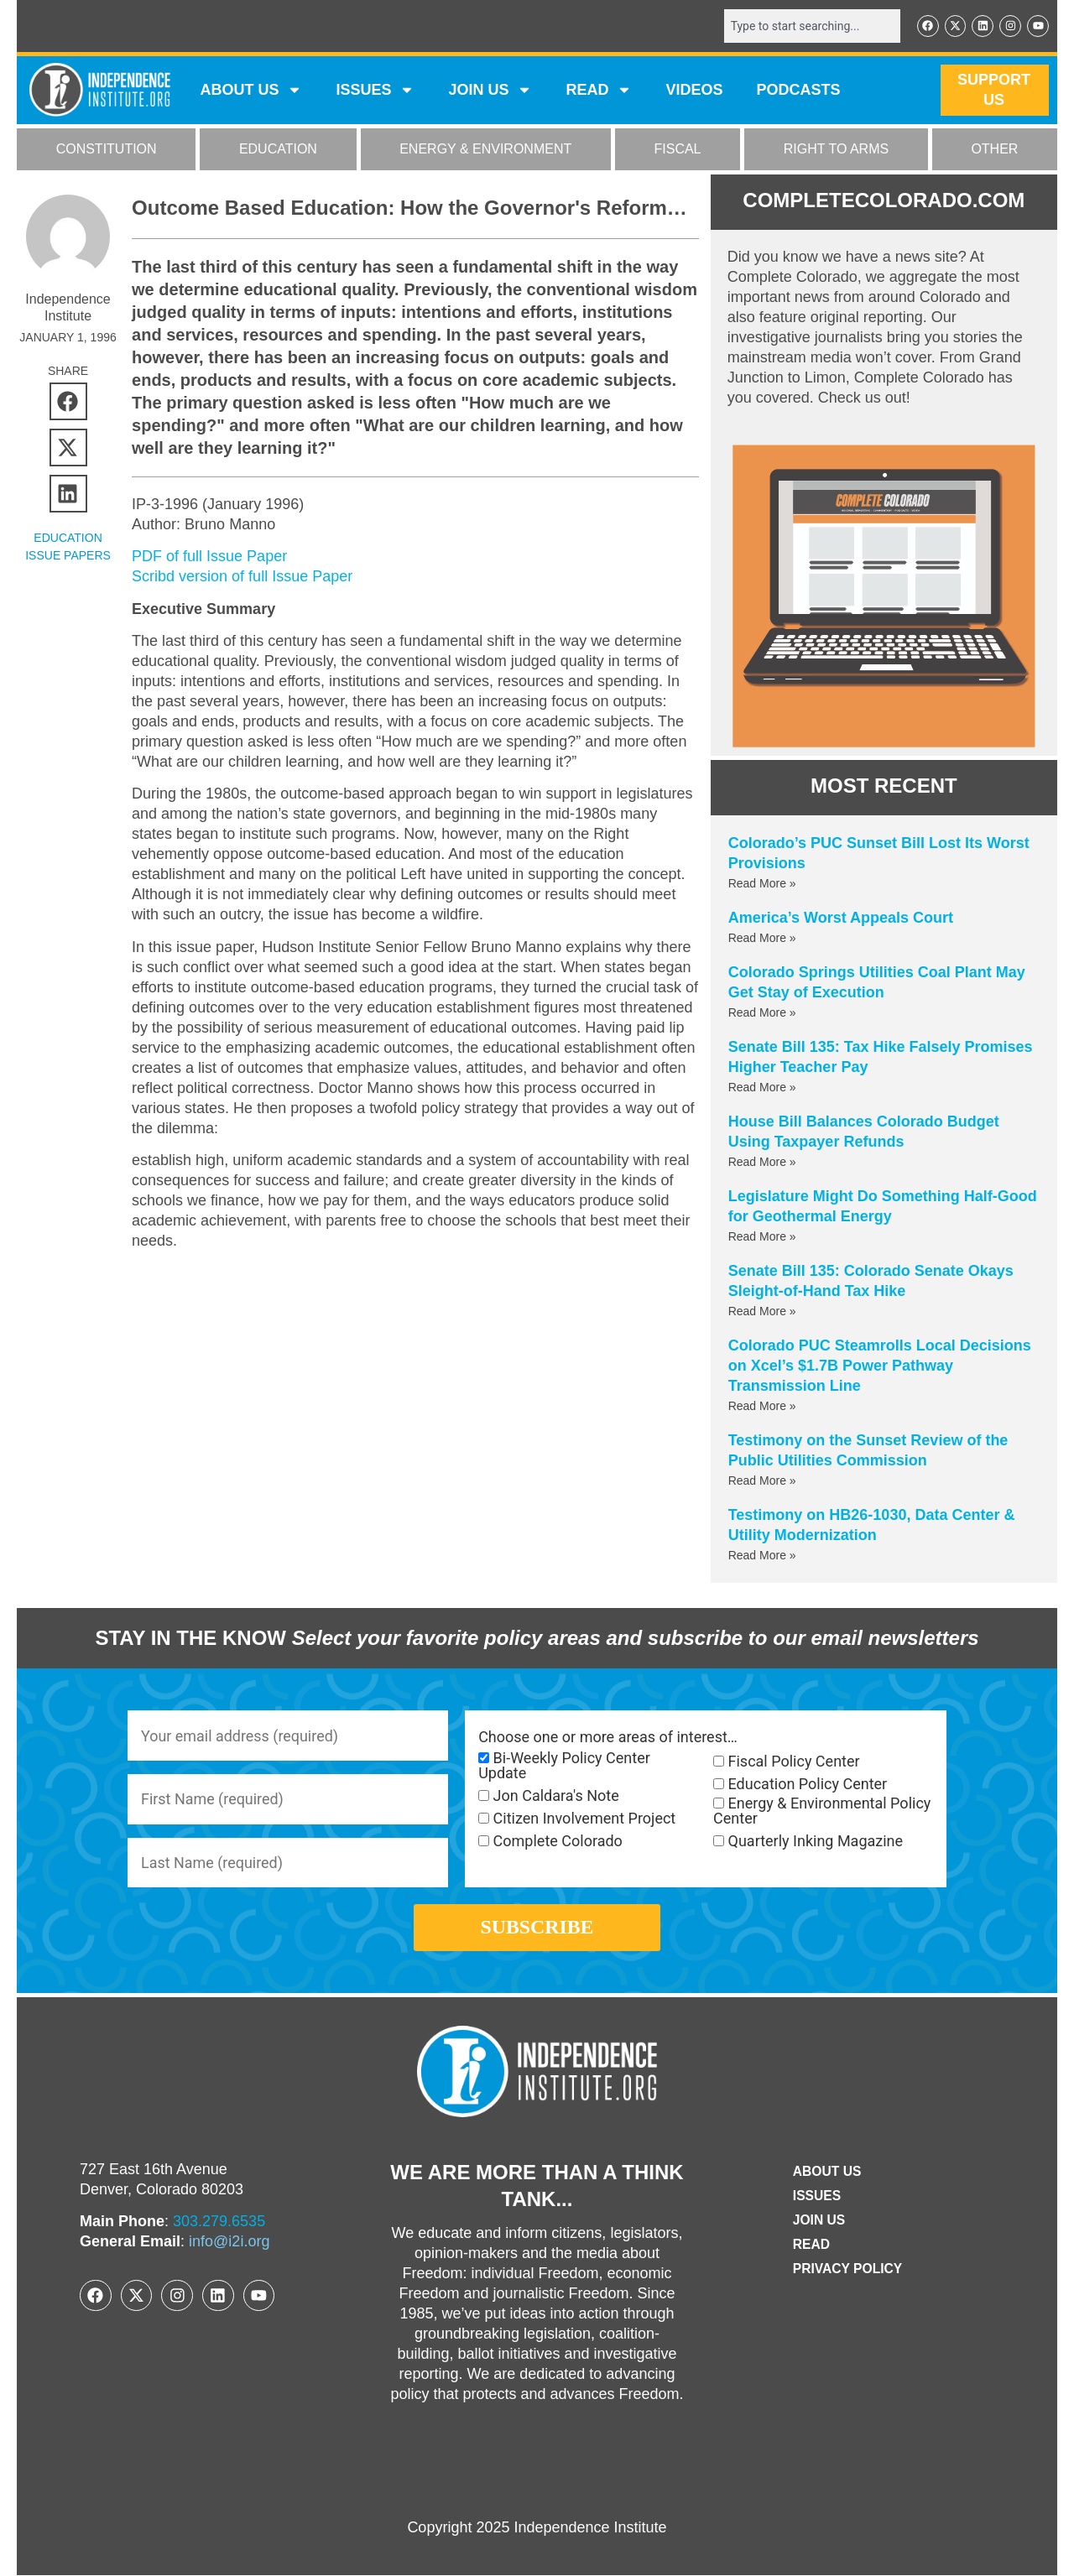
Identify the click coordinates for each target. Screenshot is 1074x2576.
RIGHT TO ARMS (836, 150)
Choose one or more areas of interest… (608, 1737)
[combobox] (811, 26)
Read (810, 2245)
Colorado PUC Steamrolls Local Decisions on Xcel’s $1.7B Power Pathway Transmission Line (879, 1365)
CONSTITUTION (106, 150)
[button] (68, 401)
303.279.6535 (219, 2222)
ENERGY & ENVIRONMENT (485, 150)
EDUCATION (278, 150)
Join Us (818, 2221)
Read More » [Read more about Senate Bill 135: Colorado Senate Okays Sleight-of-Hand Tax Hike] (762, 1311)
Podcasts (799, 90)
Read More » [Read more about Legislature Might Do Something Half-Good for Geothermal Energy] (762, 1236)
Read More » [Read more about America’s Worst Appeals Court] (762, 938)
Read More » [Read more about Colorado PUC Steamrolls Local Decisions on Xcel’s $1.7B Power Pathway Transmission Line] (762, 1406)
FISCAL (677, 150)
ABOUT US (251, 91)
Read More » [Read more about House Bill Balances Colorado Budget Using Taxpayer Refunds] (762, 1161)
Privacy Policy (847, 2269)
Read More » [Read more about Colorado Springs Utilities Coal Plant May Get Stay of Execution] (762, 1012)
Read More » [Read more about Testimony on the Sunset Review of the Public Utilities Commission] (762, 1480)
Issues (375, 91)
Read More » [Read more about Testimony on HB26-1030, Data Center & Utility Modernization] (762, 1555)
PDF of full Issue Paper (209, 556)
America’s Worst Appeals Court (840, 917)
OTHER (994, 150)
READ (599, 91)
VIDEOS (693, 90)
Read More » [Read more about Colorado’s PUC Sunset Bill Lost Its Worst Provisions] (762, 883)
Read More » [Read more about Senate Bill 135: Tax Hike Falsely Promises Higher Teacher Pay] (762, 1087)
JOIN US (490, 91)
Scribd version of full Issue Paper (242, 576)
